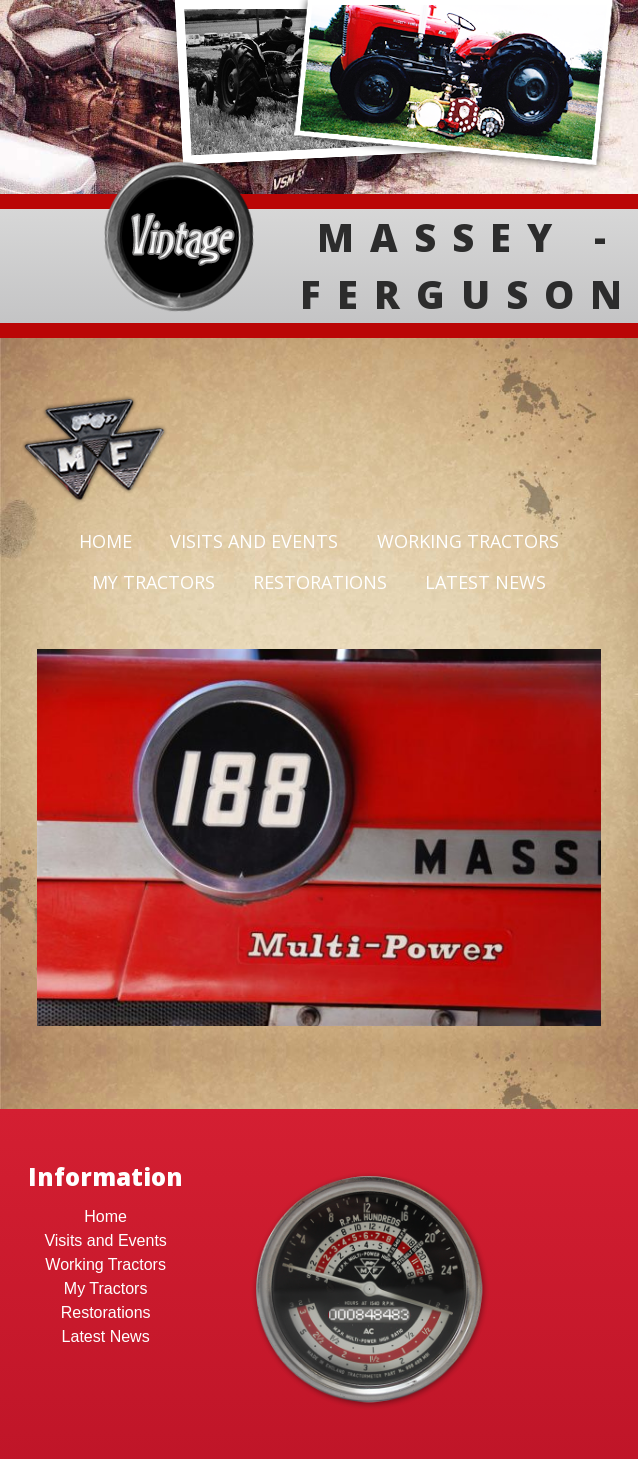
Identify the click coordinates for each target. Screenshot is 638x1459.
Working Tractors (468, 541)
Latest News (485, 582)
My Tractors (153, 582)
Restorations (320, 582)
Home (105, 541)
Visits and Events (254, 541)
